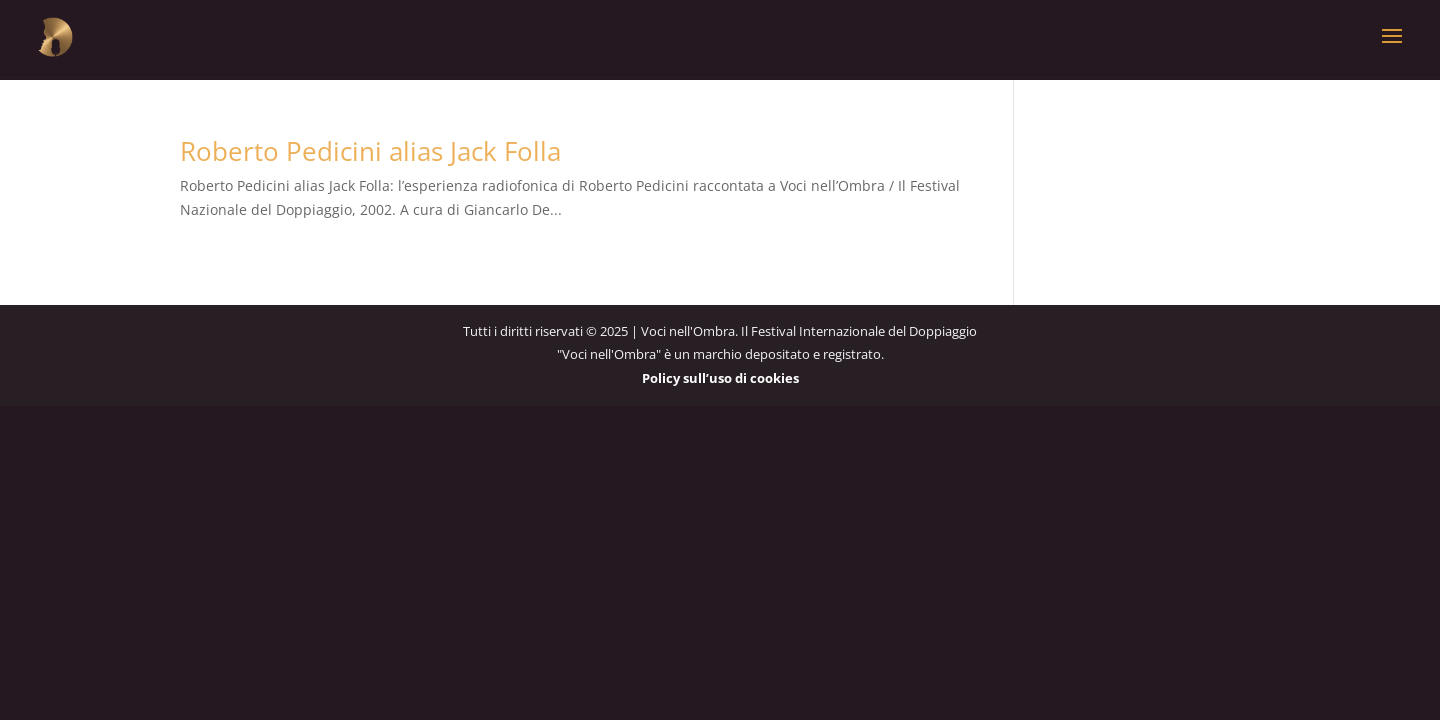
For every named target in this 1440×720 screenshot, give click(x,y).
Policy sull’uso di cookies (720, 378)
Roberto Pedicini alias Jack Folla (370, 151)
